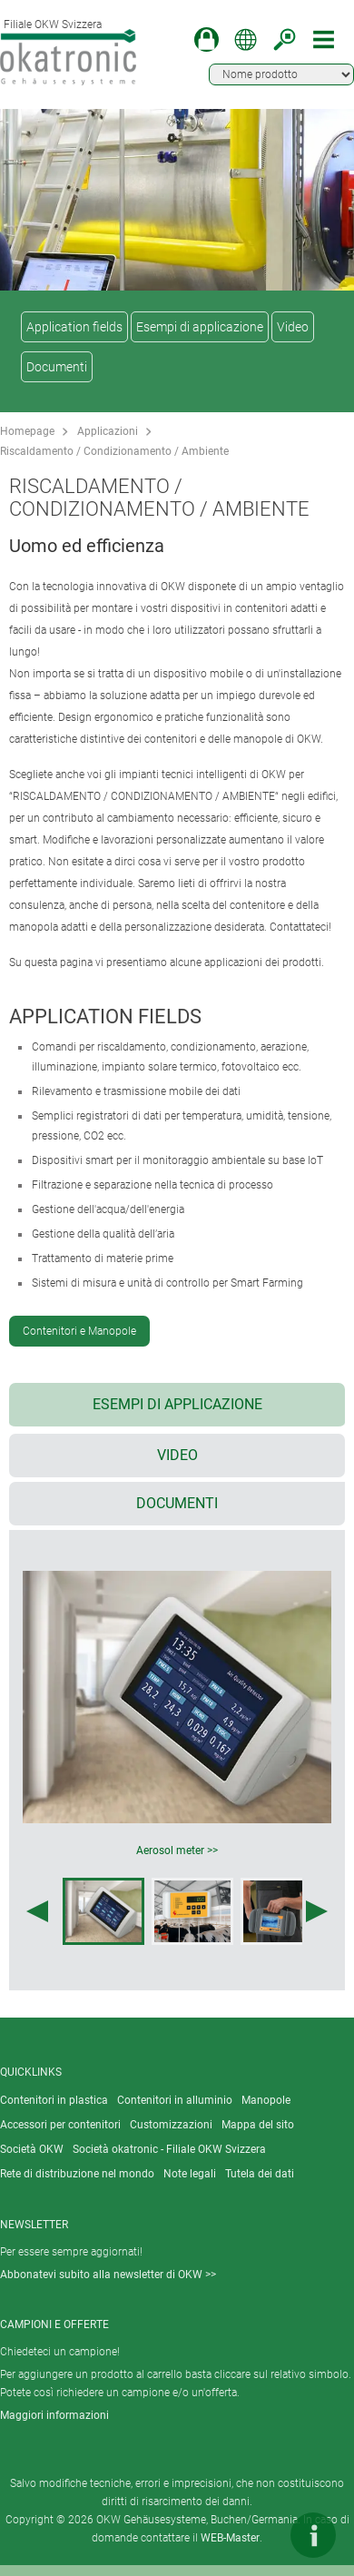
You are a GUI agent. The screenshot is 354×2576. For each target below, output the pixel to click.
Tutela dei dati (259, 2173)
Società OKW (32, 2149)
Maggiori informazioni (54, 2415)
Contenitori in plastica (54, 2100)
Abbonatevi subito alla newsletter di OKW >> (108, 2274)
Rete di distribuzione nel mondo (77, 2173)
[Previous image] (37, 1911)
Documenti (56, 367)
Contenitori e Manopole (79, 1331)
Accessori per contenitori (60, 2124)
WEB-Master (230, 2538)
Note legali (189, 2173)
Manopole (265, 2100)
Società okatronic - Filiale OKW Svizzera (169, 2149)
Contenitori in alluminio (174, 2100)
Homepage (27, 431)
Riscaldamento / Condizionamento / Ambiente (114, 451)
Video (293, 327)
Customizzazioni (171, 2124)
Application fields (74, 327)
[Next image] (316, 1911)
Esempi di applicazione (199, 327)
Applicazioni (107, 431)
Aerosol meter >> (177, 1850)
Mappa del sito (257, 2124)
